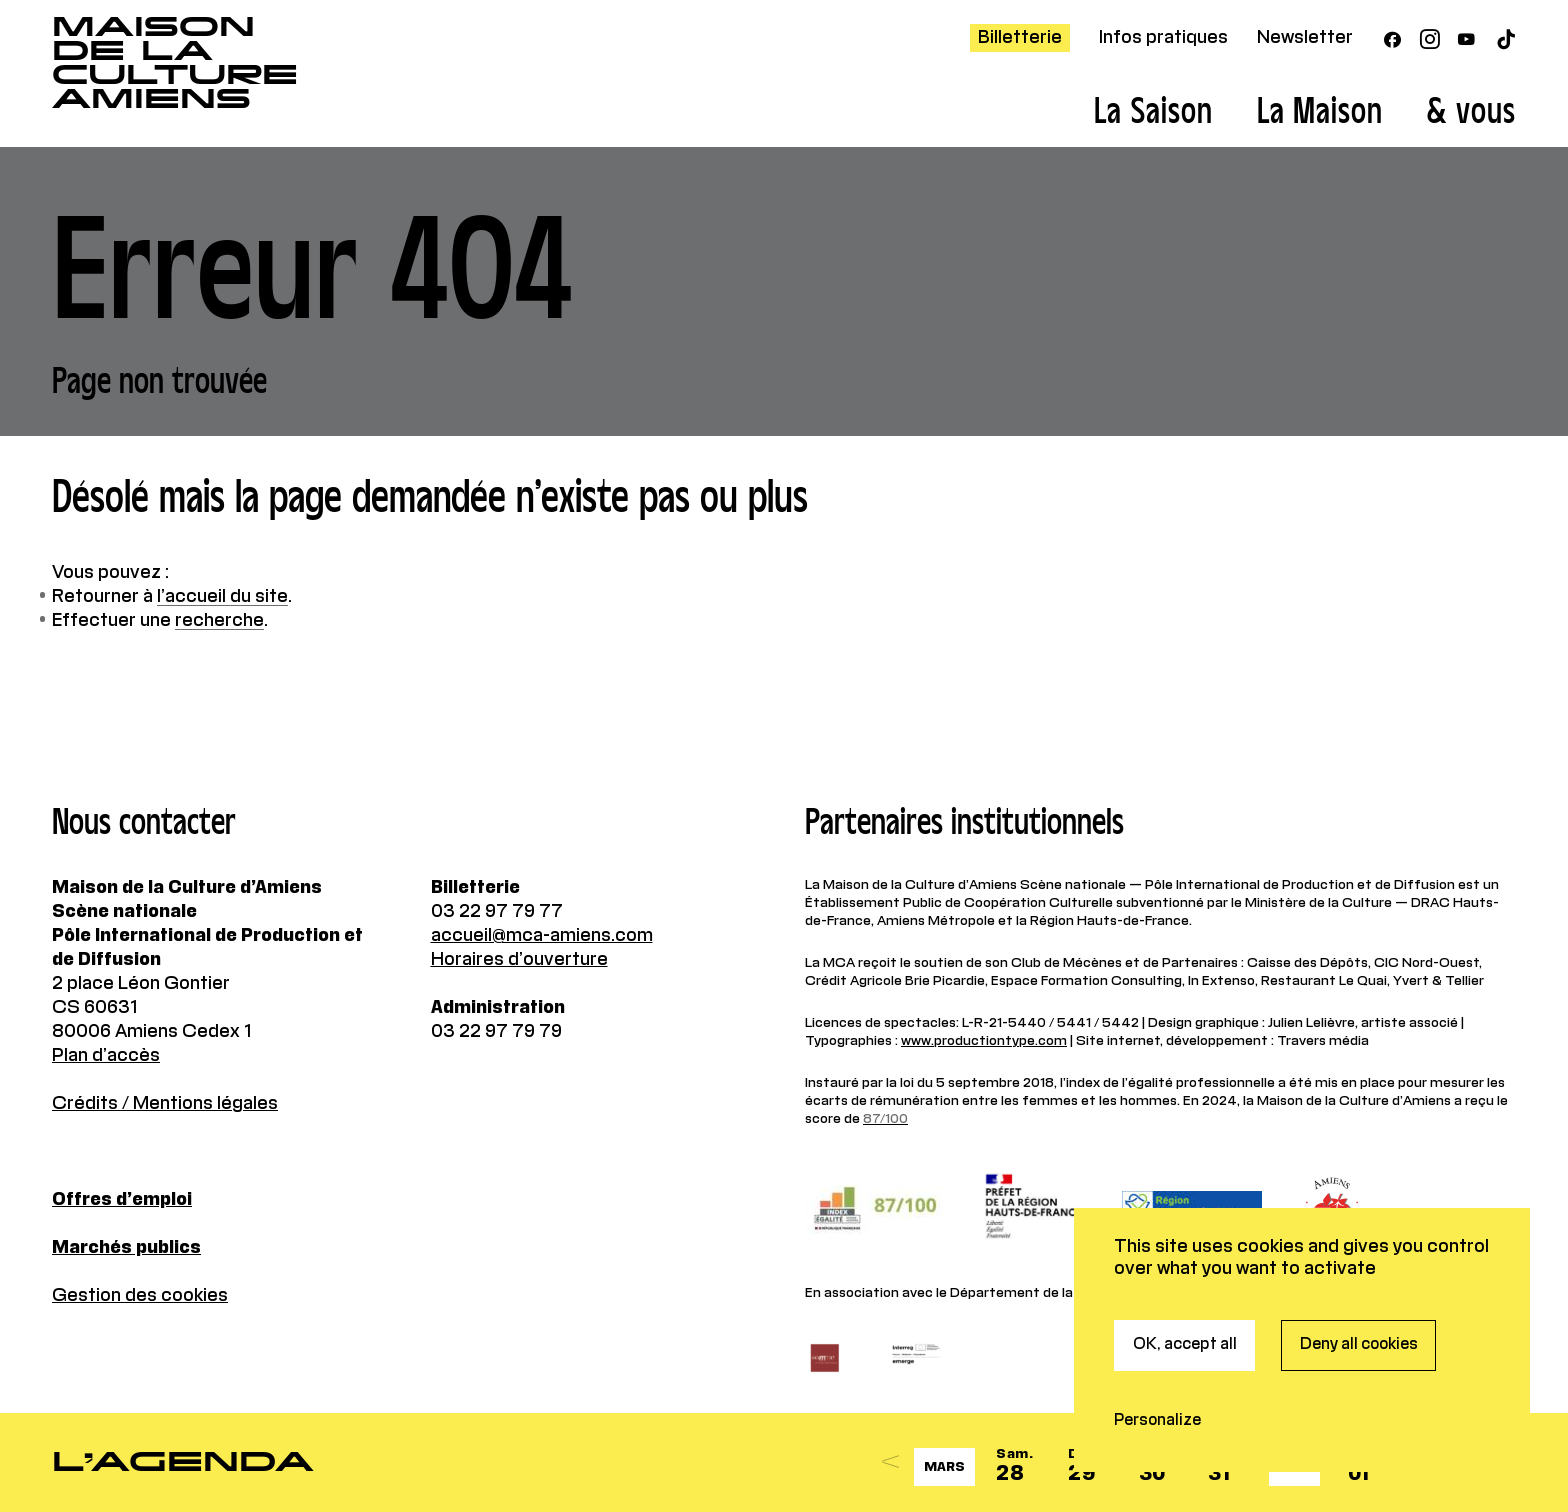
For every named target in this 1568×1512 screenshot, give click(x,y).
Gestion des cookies (140, 1296)
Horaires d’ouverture (519, 960)
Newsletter (1305, 38)
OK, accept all (1185, 1247)
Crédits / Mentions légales (165, 1104)
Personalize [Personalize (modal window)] (1157, 1323)
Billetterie (1020, 38)
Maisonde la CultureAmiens (175, 63)
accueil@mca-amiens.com (542, 936)
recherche (219, 621)
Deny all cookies (1359, 1247)
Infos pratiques (1163, 38)
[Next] (1421, 1463)
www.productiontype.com (984, 1041)
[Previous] (891, 1463)
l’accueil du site (222, 597)
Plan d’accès (106, 1056)
